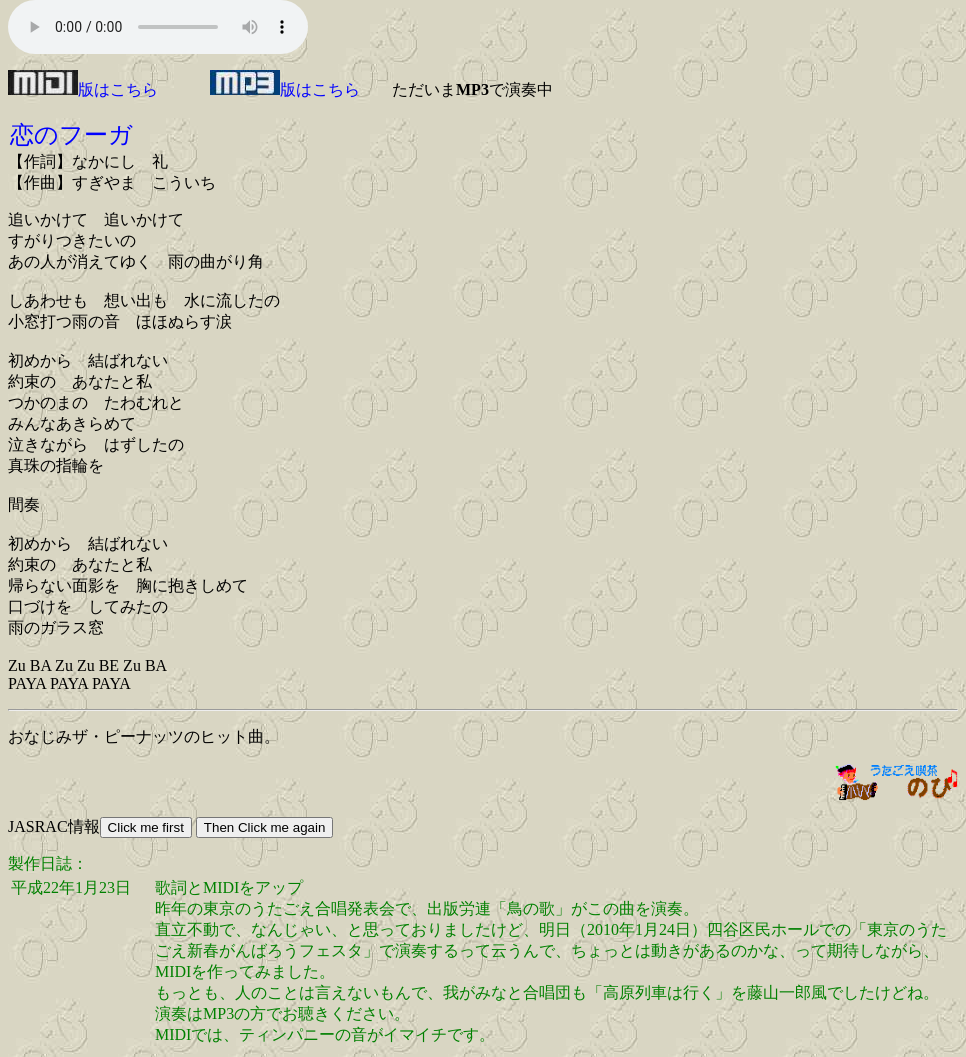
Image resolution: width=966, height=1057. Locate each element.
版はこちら (83, 89)
